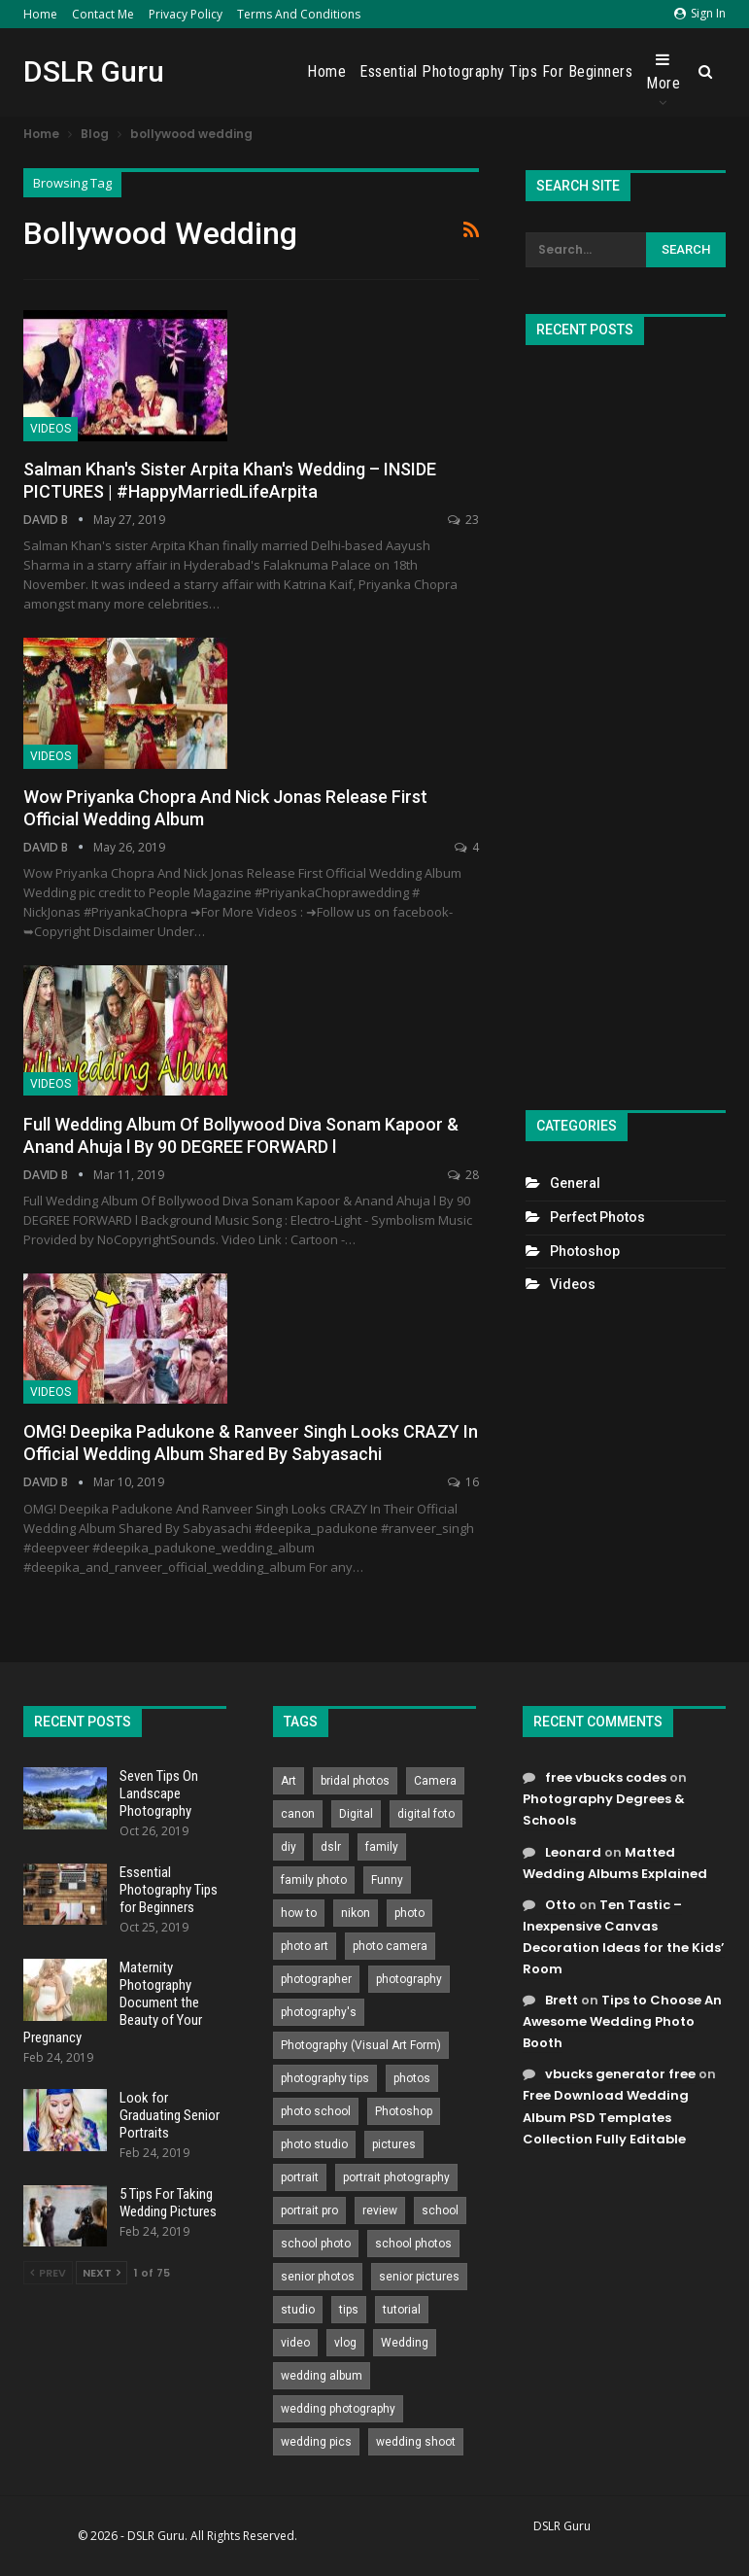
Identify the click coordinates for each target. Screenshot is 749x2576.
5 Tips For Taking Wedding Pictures (168, 2202)
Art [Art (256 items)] (288, 1781)
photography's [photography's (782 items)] (319, 2012)
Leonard (573, 1852)
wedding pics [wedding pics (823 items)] (316, 2442)
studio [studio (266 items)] (298, 2309)
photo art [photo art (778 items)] (304, 1946)
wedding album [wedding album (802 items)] (321, 2376)
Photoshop (585, 1251)
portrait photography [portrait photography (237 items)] (396, 2177)
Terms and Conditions (298, 14)
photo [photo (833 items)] (409, 1913)
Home (40, 14)
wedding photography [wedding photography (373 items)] (338, 2409)
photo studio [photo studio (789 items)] (314, 2144)
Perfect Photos (597, 1217)
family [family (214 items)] (381, 1847)
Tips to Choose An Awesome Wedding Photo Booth (622, 2021)
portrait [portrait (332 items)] (300, 2177)
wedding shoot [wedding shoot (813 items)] (416, 2442)
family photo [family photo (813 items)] (314, 1880)
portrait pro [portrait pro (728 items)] (309, 2210)
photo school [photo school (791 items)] (316, 2111)
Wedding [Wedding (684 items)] (404, 2343)
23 (463, 519)
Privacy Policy (185, 14)
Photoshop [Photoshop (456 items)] (403, 2111)
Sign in (700, 13)
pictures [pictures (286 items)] (394, 2144)
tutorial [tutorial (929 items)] (402, 2309)
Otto (560, 1905)
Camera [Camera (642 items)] (435, 1781)
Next (101, 2272)
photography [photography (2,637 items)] (409, 1979)
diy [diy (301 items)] (288, 1847)
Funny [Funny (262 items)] (387, 1880)
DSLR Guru (93, 71)
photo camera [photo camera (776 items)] (390, 1946)
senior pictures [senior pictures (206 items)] (419, 2276)
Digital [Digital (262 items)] (356, 1814)
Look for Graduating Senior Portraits (169, 2115)
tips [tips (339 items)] (348, 2309)
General (575, 1183)
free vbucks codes (605, 1777)
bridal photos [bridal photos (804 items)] (355, 1781)
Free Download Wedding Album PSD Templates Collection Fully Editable (606, 2116)
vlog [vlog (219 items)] (345, 2343)
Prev (48, 2272)
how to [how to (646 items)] (299, 1913)
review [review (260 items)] (379, 2210)
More (663, 72)
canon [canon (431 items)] (298, 1814)
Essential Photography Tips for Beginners (495, 71)
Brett (561, 2000)
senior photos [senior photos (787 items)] (318, 2276)
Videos (50, 428)
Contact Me (103, 14)
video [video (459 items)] (295, 2343)
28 (463, 1174)
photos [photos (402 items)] (411, 2078)
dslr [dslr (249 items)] (331, 1847)
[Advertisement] (626, 719)
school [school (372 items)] (440, 2210)
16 (463, 1482)
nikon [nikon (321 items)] (355, 1913)
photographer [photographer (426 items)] (316, 1979)
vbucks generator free (620, 2074)
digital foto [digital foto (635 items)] (426, 1814)
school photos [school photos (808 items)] (413, 2243)
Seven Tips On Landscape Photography (158, 1793)
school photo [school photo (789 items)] (316, 2243)
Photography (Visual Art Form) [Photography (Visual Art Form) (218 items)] (361, 2045)
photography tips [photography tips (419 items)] (325, 2078)
